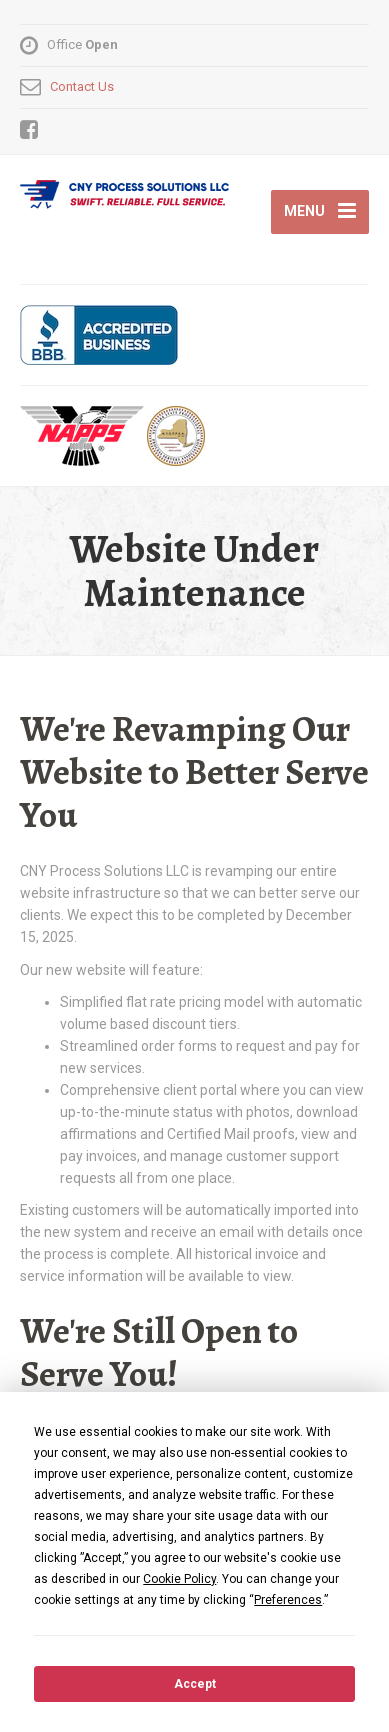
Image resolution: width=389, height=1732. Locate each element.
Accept (195, 1684)
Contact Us (82, 86)
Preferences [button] (288, 1600)
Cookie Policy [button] (179, 1579)
